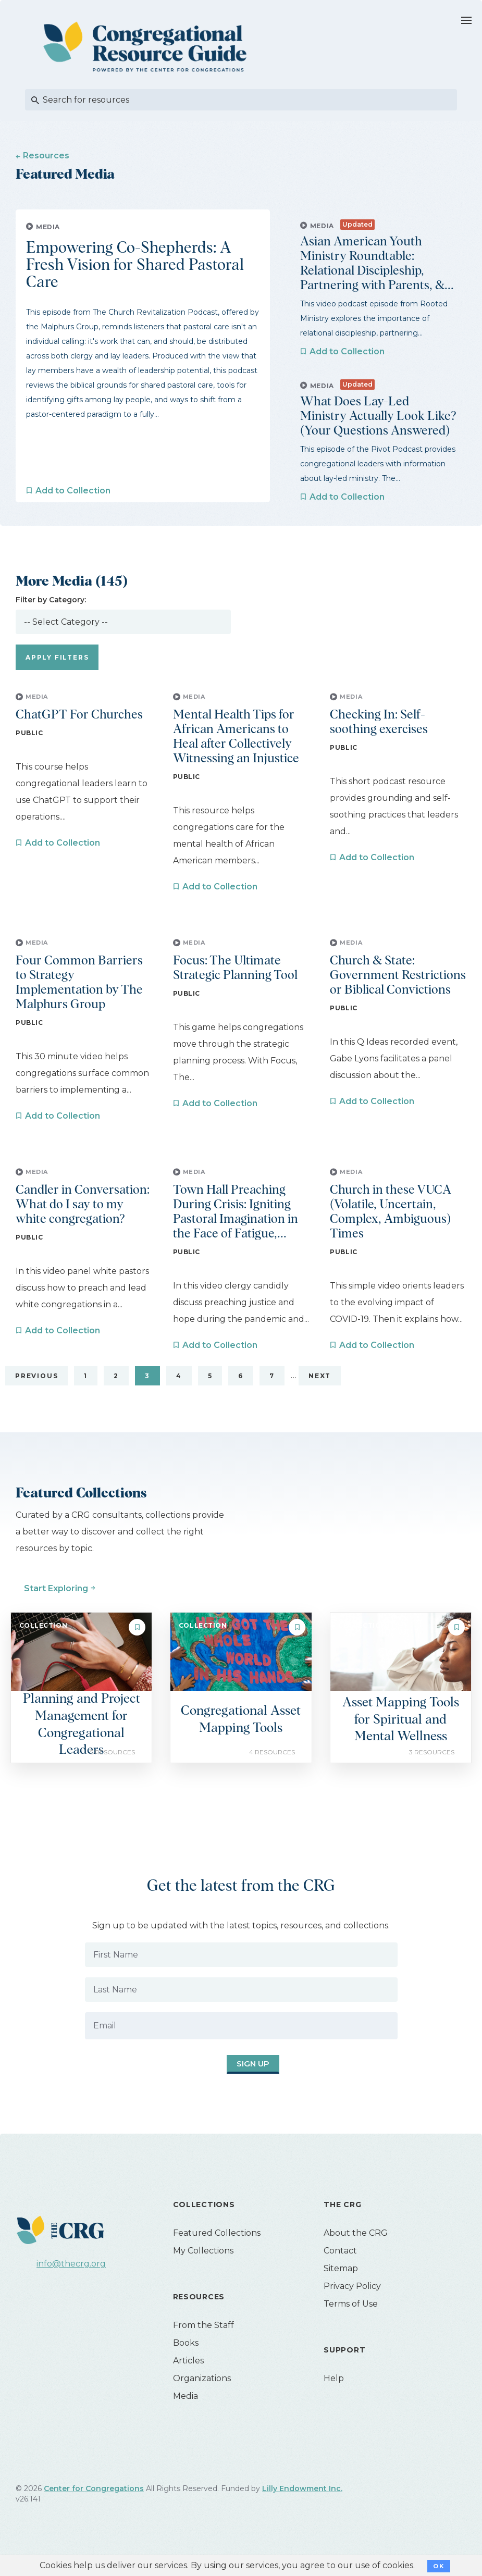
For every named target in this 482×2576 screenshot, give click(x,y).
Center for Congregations (94, 2503)
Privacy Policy (352, 2301)
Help (334, 2393)
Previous (36, 1390)
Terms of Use (351, 2318)
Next (319, 1390)
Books (186, 2357)
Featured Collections (217, 2247)
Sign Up (237, 2079)
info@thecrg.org (71, 2278)
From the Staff (203, 2340)
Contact (340, 2265)
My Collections (203, 2265)
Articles (188, 2375)
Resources (46, 155)
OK (438, 2566)
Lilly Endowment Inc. (302, 2503)
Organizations (202, 2393)
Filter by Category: (51, 614)
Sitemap (341, 2283)
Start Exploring (56, 1603)
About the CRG (356, 2247)
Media (185, 2411)
